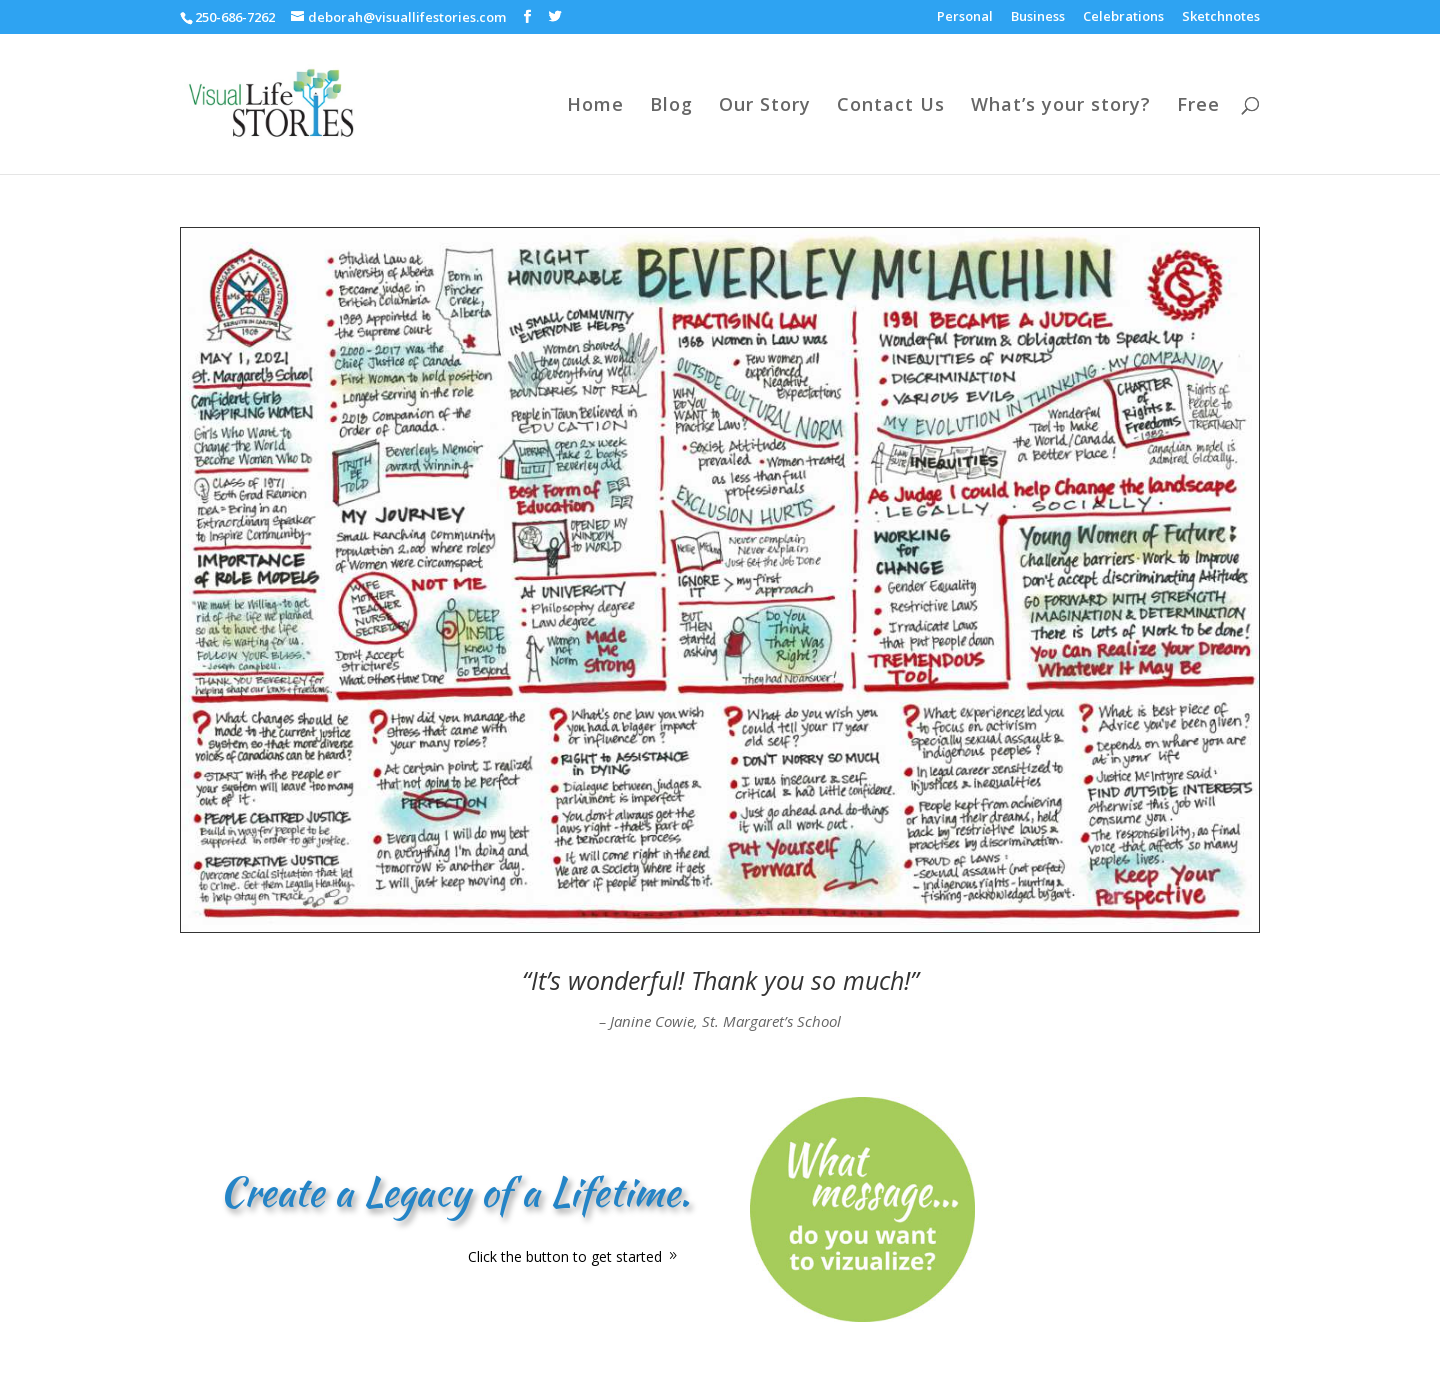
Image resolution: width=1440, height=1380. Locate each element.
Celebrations (1123, 17)
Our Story (765, 106)
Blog (671, 106)
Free (1198, 106)
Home (595, 106)
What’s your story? (1061, 106)
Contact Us (891, 106)
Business (1038, 17)
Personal (965, 17)
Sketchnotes (1221, 17)
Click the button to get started (565, 1256)
